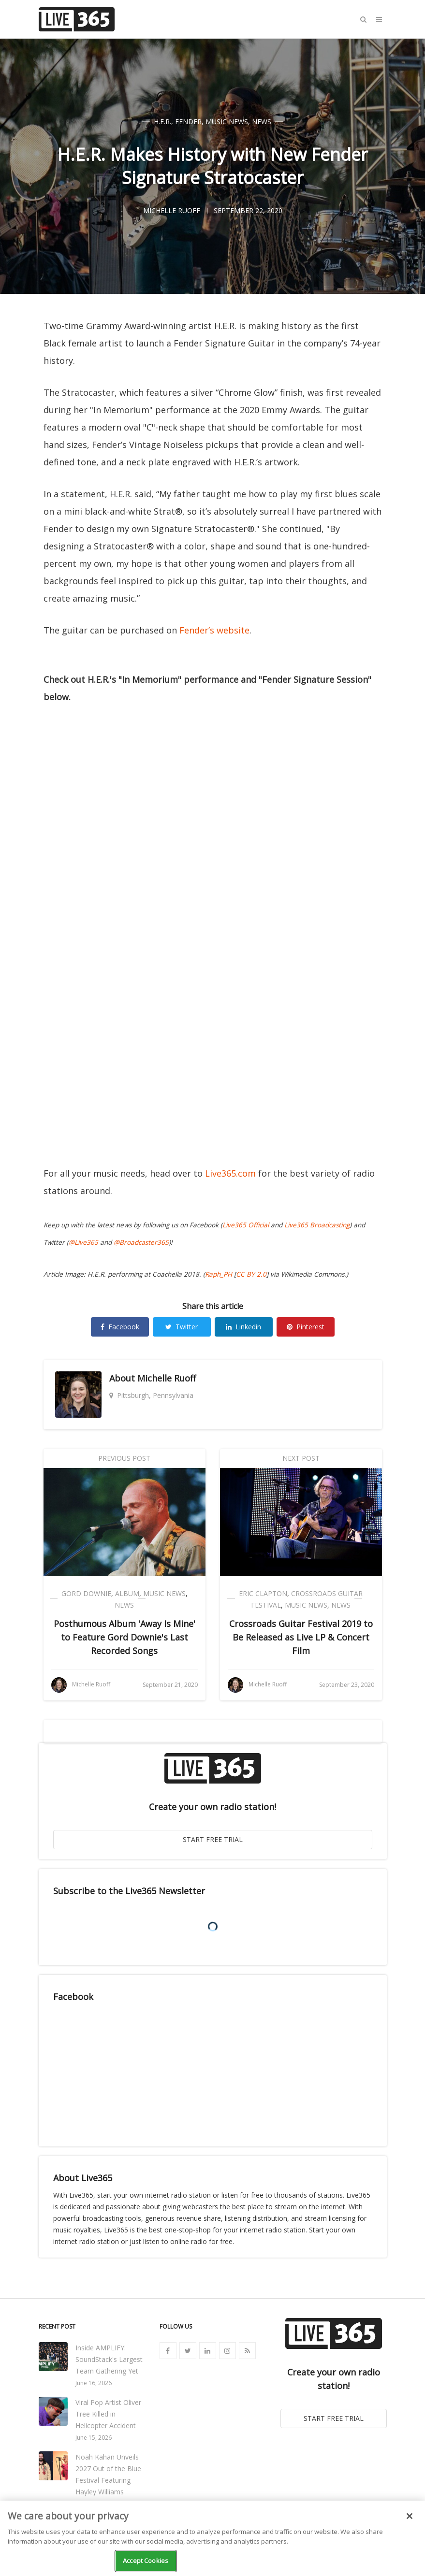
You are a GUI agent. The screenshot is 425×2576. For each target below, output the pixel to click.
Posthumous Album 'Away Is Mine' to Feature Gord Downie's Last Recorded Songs (124, 1637)
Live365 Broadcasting (317, 1225)
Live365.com (230, 1173)
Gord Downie (86, 1593)
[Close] (409, 2516)
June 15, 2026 (93, 2437)
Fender (188, 121)
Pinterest (305, 1326)
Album (127, 1593)
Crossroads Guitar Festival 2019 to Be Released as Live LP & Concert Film (301, 1637)
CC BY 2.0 (251, 1274)
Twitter (181, 1326)
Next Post (301, 1458)
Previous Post (124, 1458)
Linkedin (243, 1326)
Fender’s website (214, 630)
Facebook (120, 1326)
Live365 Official (245, 1225)
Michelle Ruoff (166, 1378)
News (261, 121)
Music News (226, 121)
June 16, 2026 (93, 2383)
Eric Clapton (263, 1593)
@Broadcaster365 (141, 1242)
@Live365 (83, 1242)
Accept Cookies (145, 2560)
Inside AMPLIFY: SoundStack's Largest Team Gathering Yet (109, 2359)
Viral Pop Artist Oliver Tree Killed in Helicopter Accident (108, 2414)
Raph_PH (218, 1274)
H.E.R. (162, 121)
